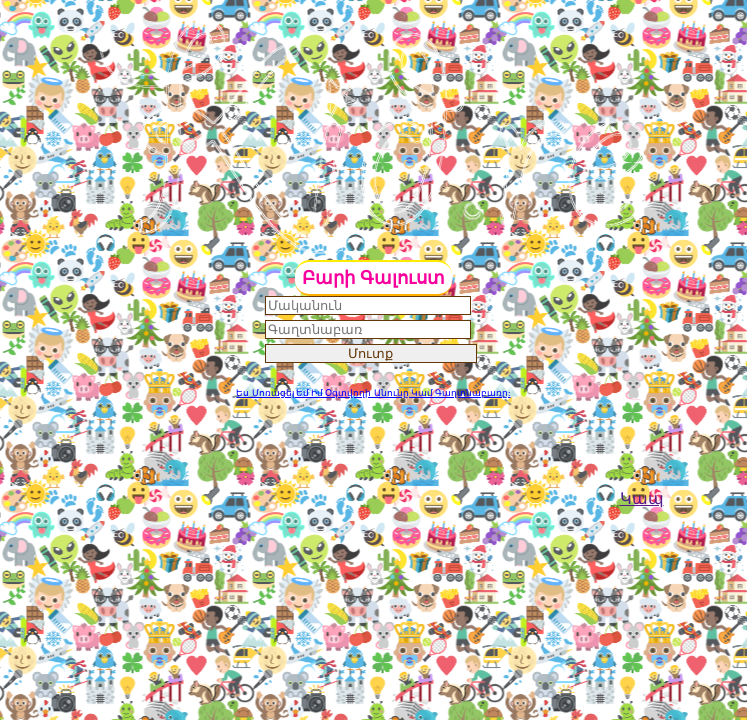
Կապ (642, 498)
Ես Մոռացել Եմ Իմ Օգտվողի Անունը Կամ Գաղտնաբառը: (373, 393)
